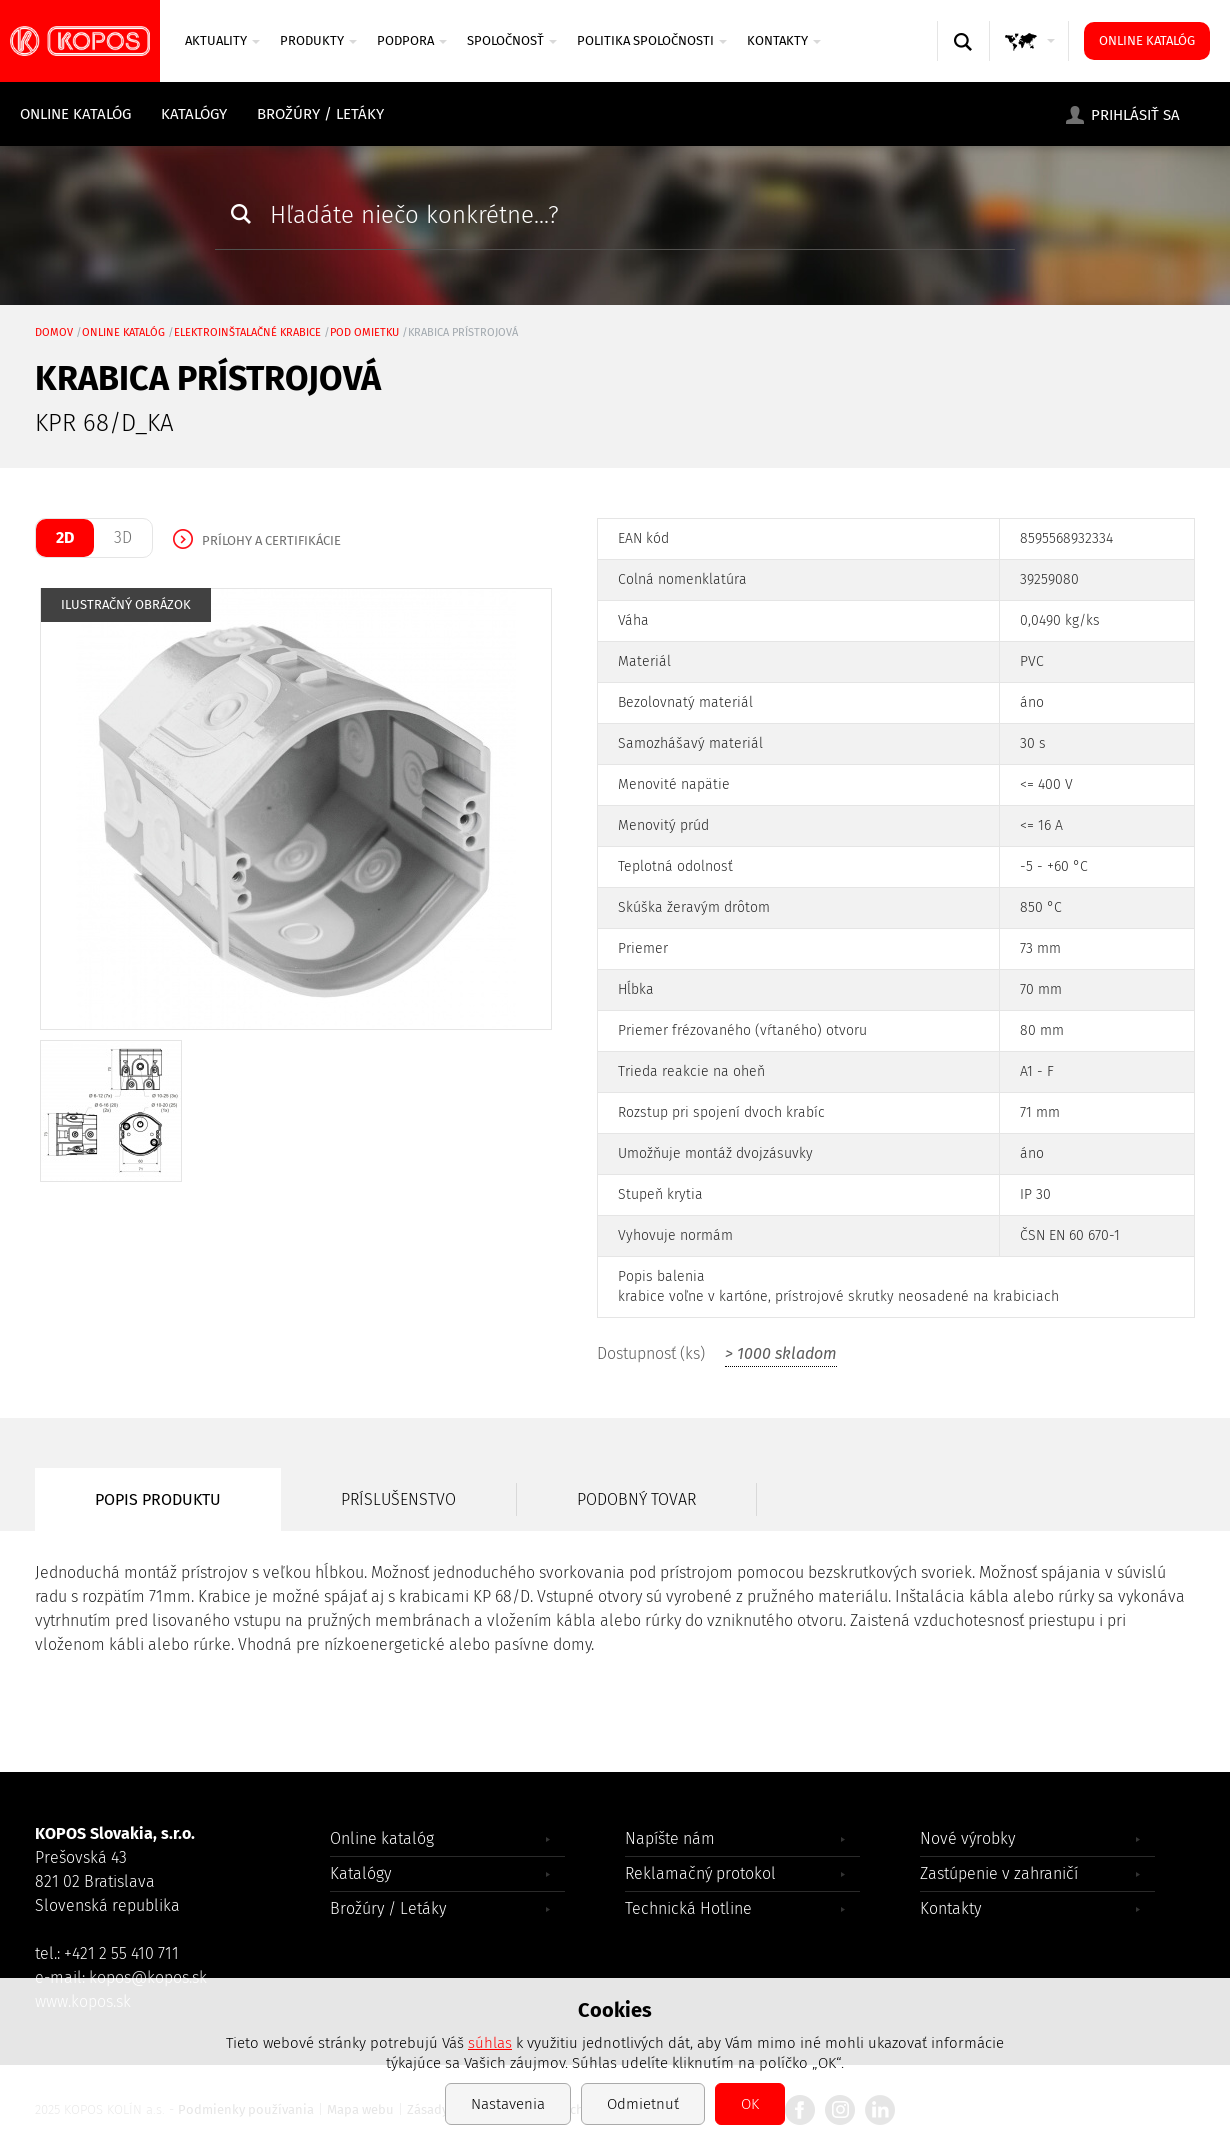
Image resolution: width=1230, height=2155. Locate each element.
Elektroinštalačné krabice (247, 332)
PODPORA (412, 40)
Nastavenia (508, 2104)
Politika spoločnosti (652, 40)
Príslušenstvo (398, 1499)
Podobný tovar (636, 1499)
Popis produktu (158, 1499)
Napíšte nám (670, 1838)
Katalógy (194, 114)
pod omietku (364, 332)
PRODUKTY (318, 40)
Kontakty (784, 40)
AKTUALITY (222, 40)
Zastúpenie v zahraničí (999, 1873)
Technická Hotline (688, 1908)
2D (65, 537)
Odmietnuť (643, 2104)
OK (750, 2104)
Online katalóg (1147, 40)
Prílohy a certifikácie (271, 540)
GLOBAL (1030, 60)
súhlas (490, 2043)
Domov (54, 332)
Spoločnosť (512, 40)
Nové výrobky (967, 1838)
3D (123, 537)
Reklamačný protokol (700, 1873)
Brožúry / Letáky (320, 114)
